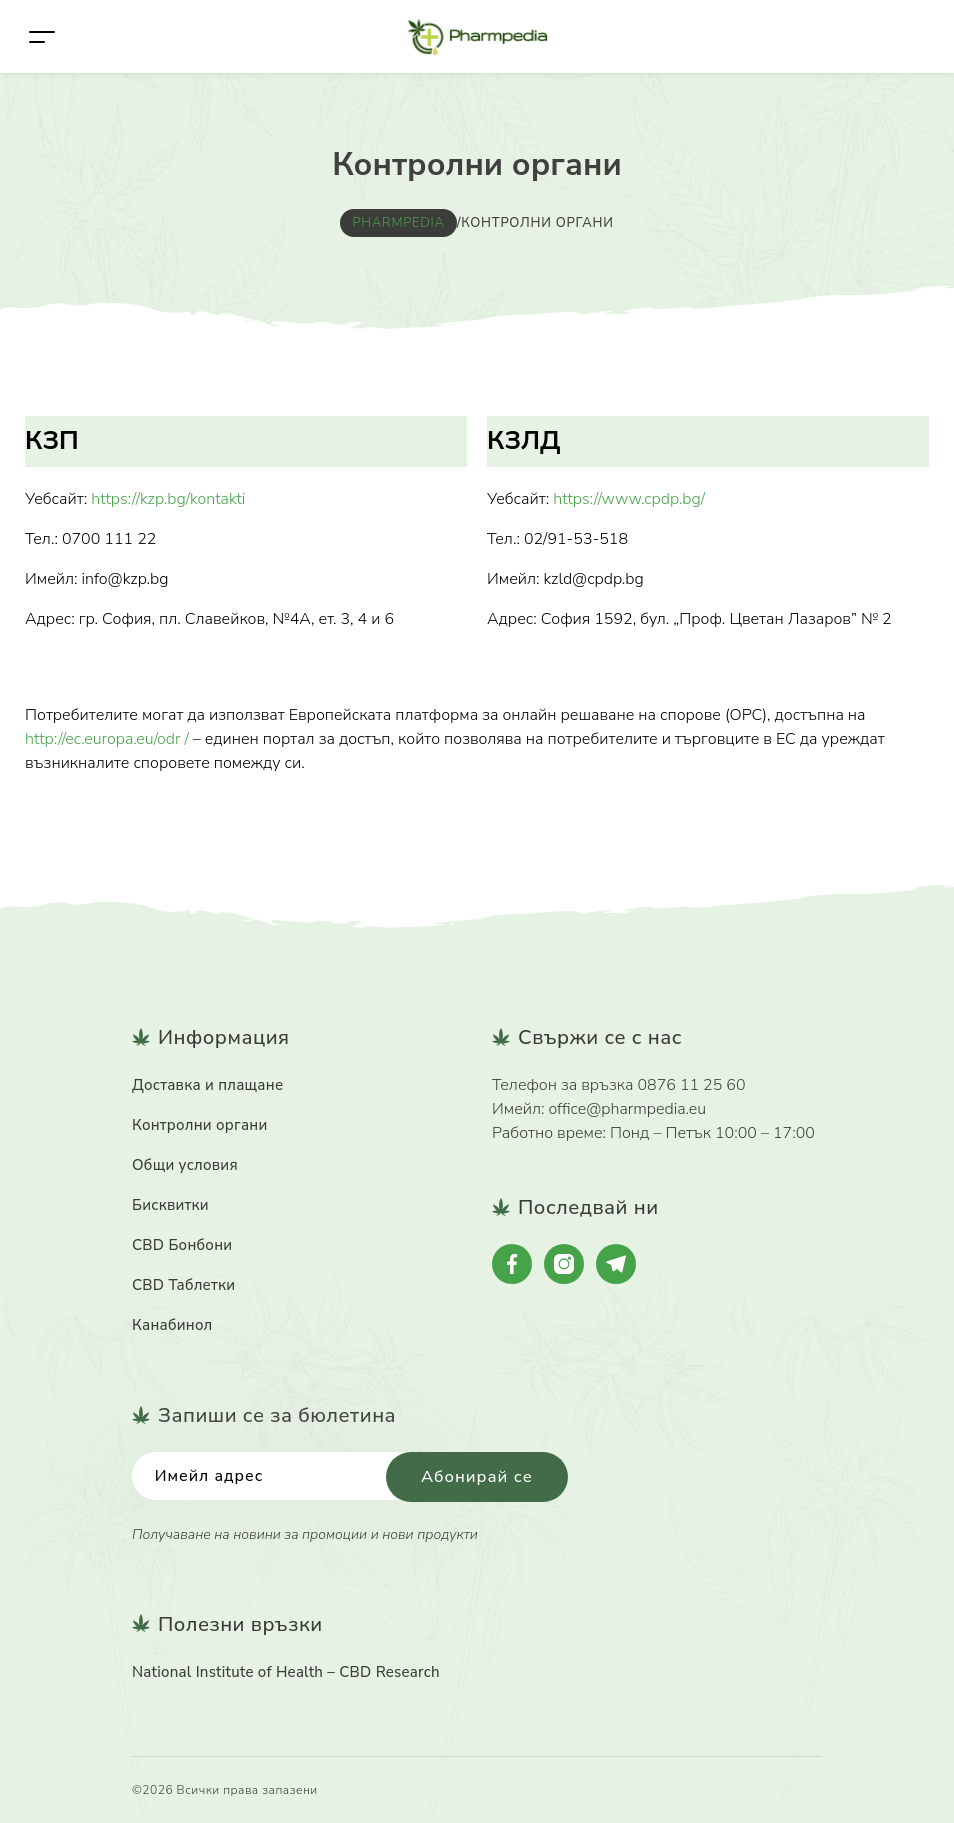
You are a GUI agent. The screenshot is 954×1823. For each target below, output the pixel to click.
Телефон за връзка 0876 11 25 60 (619, 1084)
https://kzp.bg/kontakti (168, 499)
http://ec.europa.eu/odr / (107, 739)
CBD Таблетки (183, 1284)
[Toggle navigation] (42, 36)
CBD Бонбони (182, 1244)
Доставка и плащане (207, 1084)
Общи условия (185, 1164)
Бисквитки (170, 1204)
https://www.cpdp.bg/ (629, 499)
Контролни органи (200, 1124)
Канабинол (172, 1324)
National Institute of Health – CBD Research (286, 1672)
